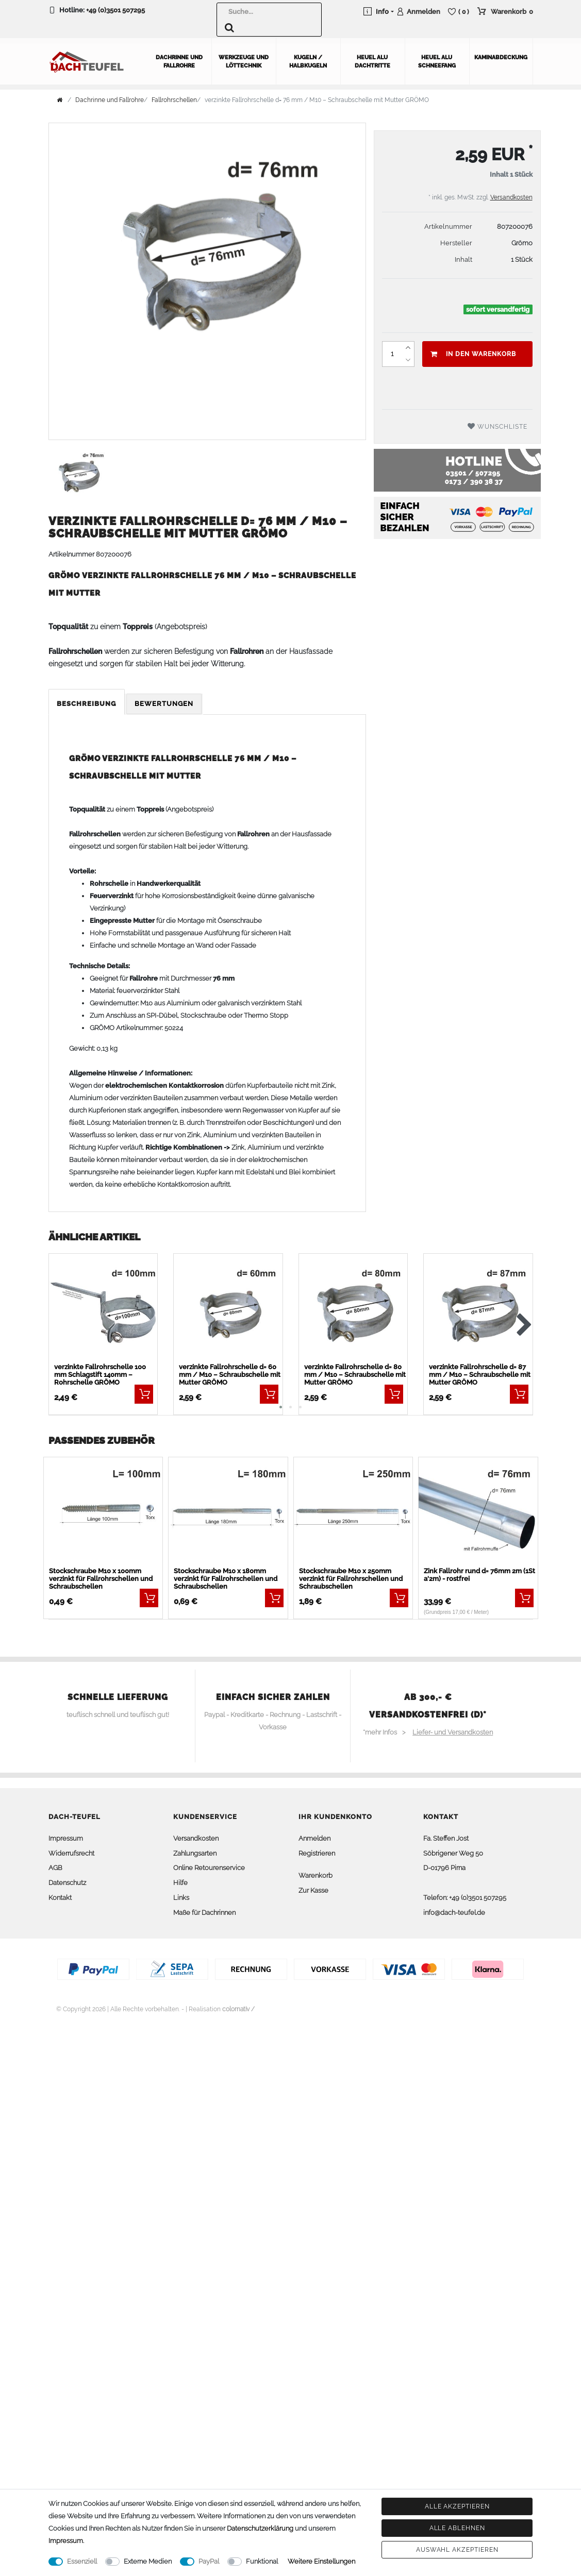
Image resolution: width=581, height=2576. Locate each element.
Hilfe (180, 1880)
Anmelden (314, 1836)
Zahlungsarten (195, 1851)
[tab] (87, 701)
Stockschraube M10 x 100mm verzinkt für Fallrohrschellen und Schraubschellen (101, 1576)
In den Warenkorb (473, 351)
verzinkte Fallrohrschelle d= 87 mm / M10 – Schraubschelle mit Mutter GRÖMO (479, 1372)
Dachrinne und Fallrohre (179, 59)
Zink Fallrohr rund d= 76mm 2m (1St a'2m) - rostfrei (479, 1572)
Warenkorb (315, 1873)
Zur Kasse (313, 1888)
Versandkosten (511, 194)
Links (181, 1895)
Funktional (262, 2561)
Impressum (65, 1836)
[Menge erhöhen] (408, 345)
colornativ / (238, 2006)
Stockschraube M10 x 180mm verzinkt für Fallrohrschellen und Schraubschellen (225, 1576)
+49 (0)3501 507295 (115, 10)
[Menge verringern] (408, 357)
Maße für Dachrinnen (204, 1910)
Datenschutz (67, 1880)
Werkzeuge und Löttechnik (244, 59)
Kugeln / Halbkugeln (308, 59)
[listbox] (228, 1306)
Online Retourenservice (209, 1866)
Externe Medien (148, 2561)
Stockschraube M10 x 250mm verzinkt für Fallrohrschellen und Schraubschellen (351, 1576)
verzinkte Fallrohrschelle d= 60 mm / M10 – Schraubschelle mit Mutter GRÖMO (229, 1372)
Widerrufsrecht (71, 1851)
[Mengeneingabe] (392, 351)
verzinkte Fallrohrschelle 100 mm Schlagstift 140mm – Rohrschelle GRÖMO (100, 1372)
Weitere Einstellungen (321, 2561)
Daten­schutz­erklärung (260, 2528)
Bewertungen (164, 701)
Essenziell (82, 2561)
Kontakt (60, 1895)
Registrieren (316, 1851)
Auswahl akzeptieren (457, 2549)
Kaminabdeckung (500, 55)
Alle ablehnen (457, 2528)
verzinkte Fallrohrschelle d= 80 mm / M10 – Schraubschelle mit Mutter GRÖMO (355, 1372)
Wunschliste (497, 424)
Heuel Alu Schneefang (437, 59)
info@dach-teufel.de (454, 1910)
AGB (55, 1866)
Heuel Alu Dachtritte (372, 59)
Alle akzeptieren (457, 2506)
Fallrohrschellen (174, 97)
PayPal (208, 2561)
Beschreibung (87, 701)
